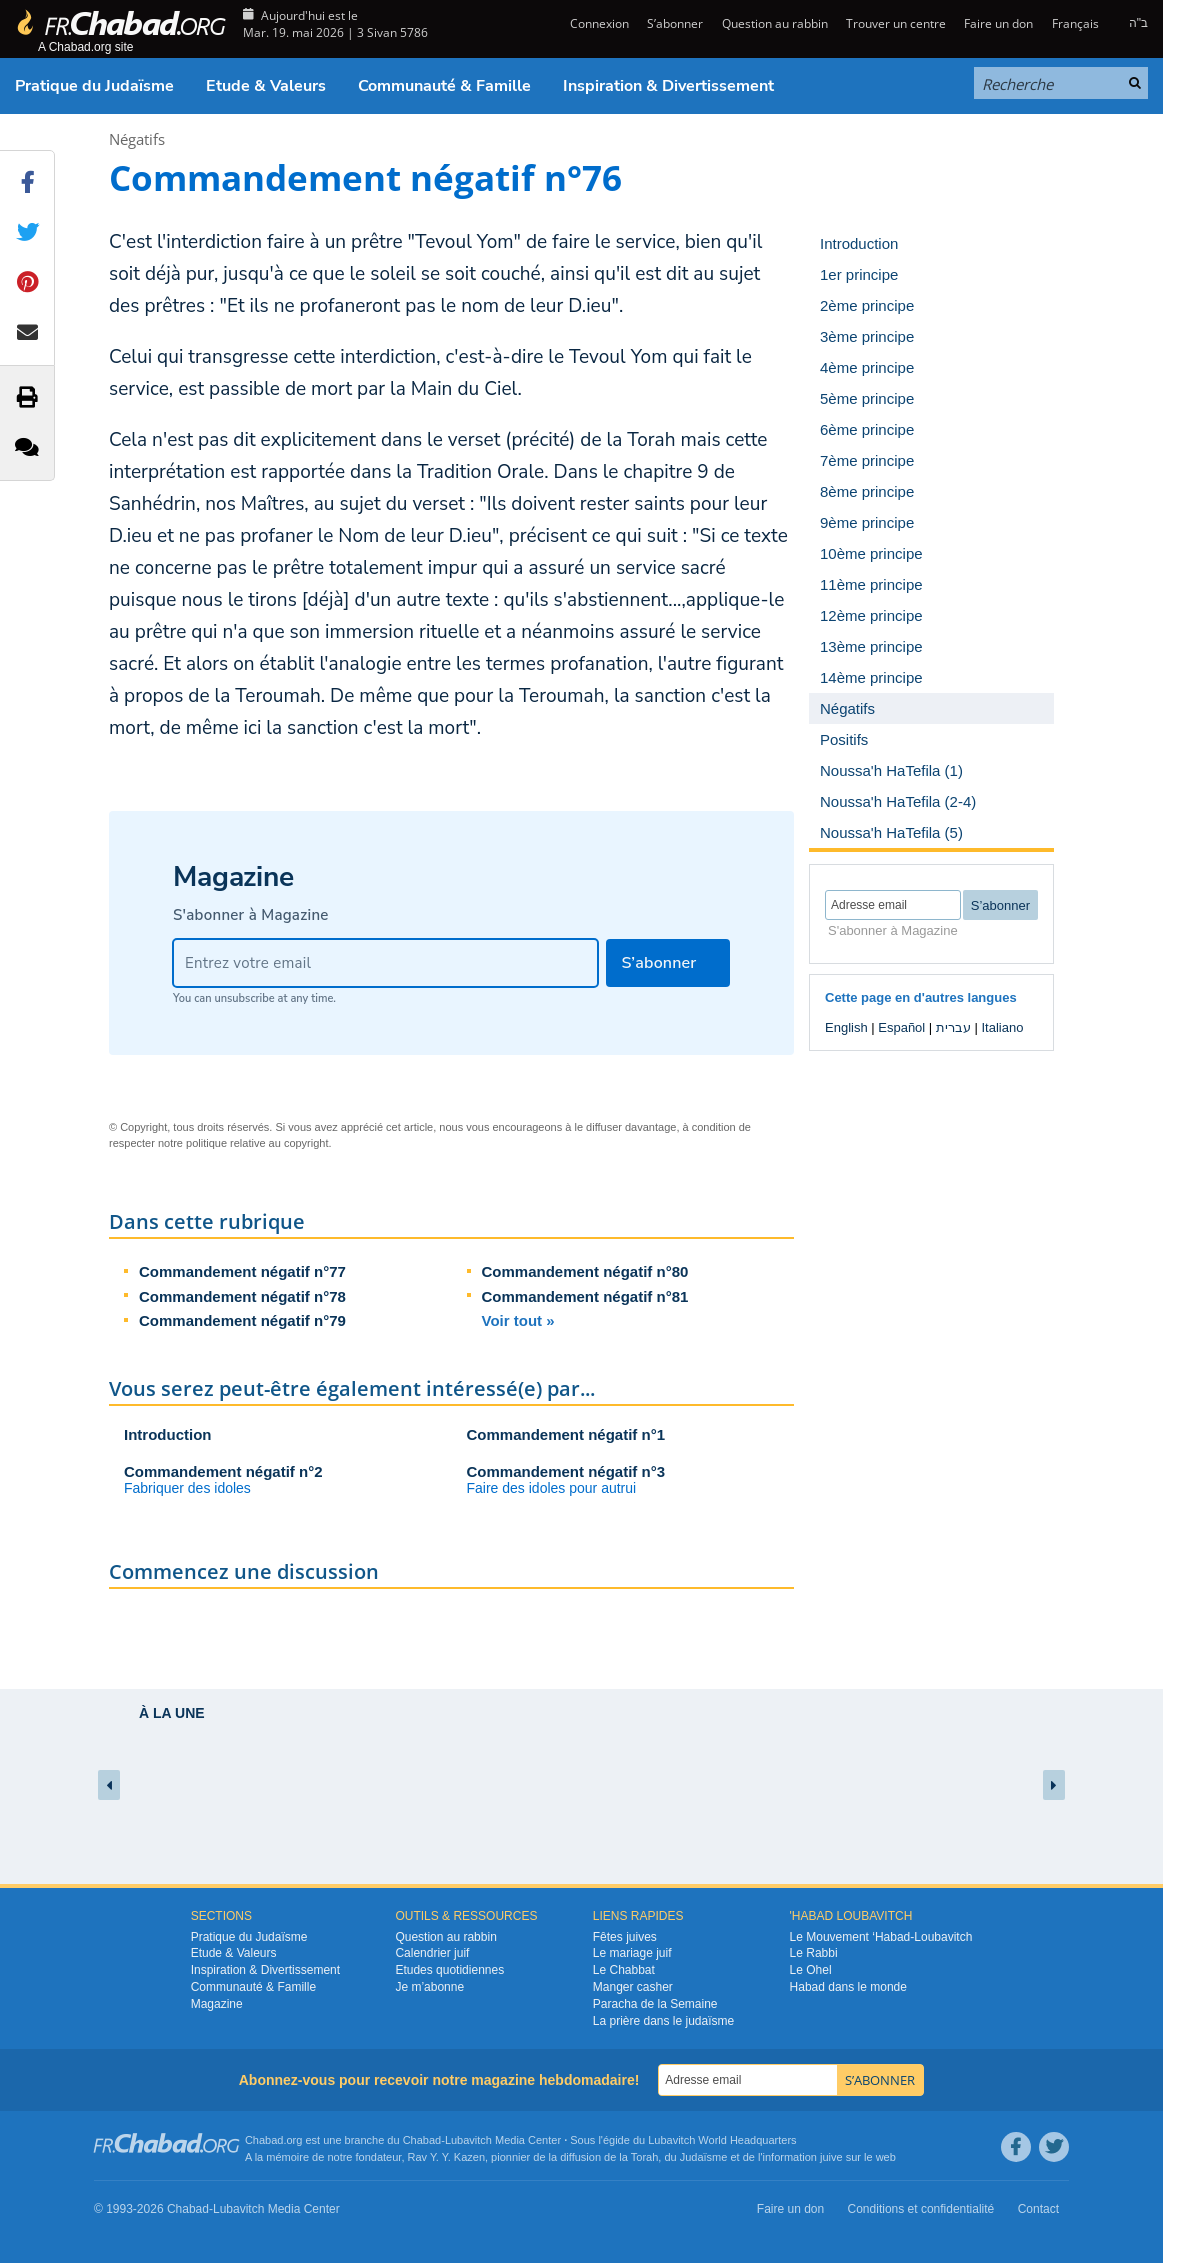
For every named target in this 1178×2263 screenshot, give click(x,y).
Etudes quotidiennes (449, 1970)
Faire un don (998, 23)
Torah (645, 2157)
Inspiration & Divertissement (668, 86)
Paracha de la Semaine (655, 2004)
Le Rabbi (814, 1953)
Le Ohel (811, 1970)
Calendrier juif (432, 1953)
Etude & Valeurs (266, 86)
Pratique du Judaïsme (94, 86)
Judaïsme (704, 2157)
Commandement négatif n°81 (585, 1296)
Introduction (167, 1434)
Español (901, 1027)
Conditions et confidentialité (921, 2209)
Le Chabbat (624, 1970)
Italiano (1002, 1027)
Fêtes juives (625, 1937)
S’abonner (675, 23)
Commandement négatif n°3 (566, 1471)
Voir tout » (518, 1320)
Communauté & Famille (444, 86)
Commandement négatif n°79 (242, 1320)
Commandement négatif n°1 (566, 1434)
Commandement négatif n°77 (242, 1271)
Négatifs (137, 139)
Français (1075, 23)
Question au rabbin (775, 23)
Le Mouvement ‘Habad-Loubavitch (881, 1937)
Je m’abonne (429, 1987)
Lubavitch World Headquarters (722, 2140)
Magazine (217, 2004)
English (846, 1027)
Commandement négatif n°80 (585, 1271)
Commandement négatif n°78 (242, 1296)
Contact (1038, 2209)
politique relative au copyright (257, 1143)
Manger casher (633, 1987)
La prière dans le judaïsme (663, 2021)
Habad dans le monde (848, 1987)
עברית (953, 1027)
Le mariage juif (632, 1953)
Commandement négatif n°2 (223, 1471)
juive (831, 2157)
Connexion (598, 23)
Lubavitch (468, 2140)
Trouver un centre (896, 23)
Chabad (422, 2140)
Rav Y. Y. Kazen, (448, 2157)
